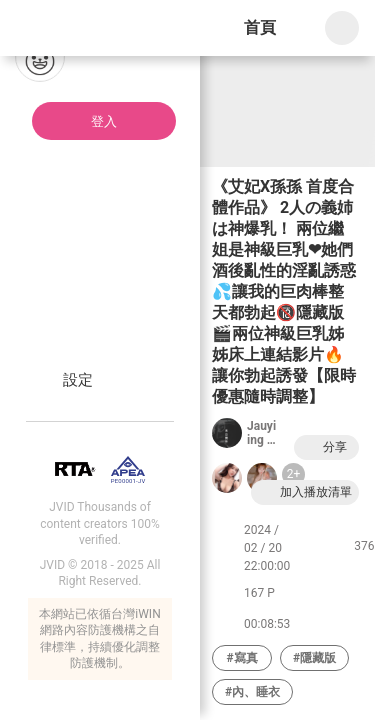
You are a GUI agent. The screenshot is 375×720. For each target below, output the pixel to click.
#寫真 (241, 658)
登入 (104, 121)
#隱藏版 (314, 658)
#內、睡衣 (252, 692)
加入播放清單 (305, 492)
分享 (324, 447)
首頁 (260, 27)
